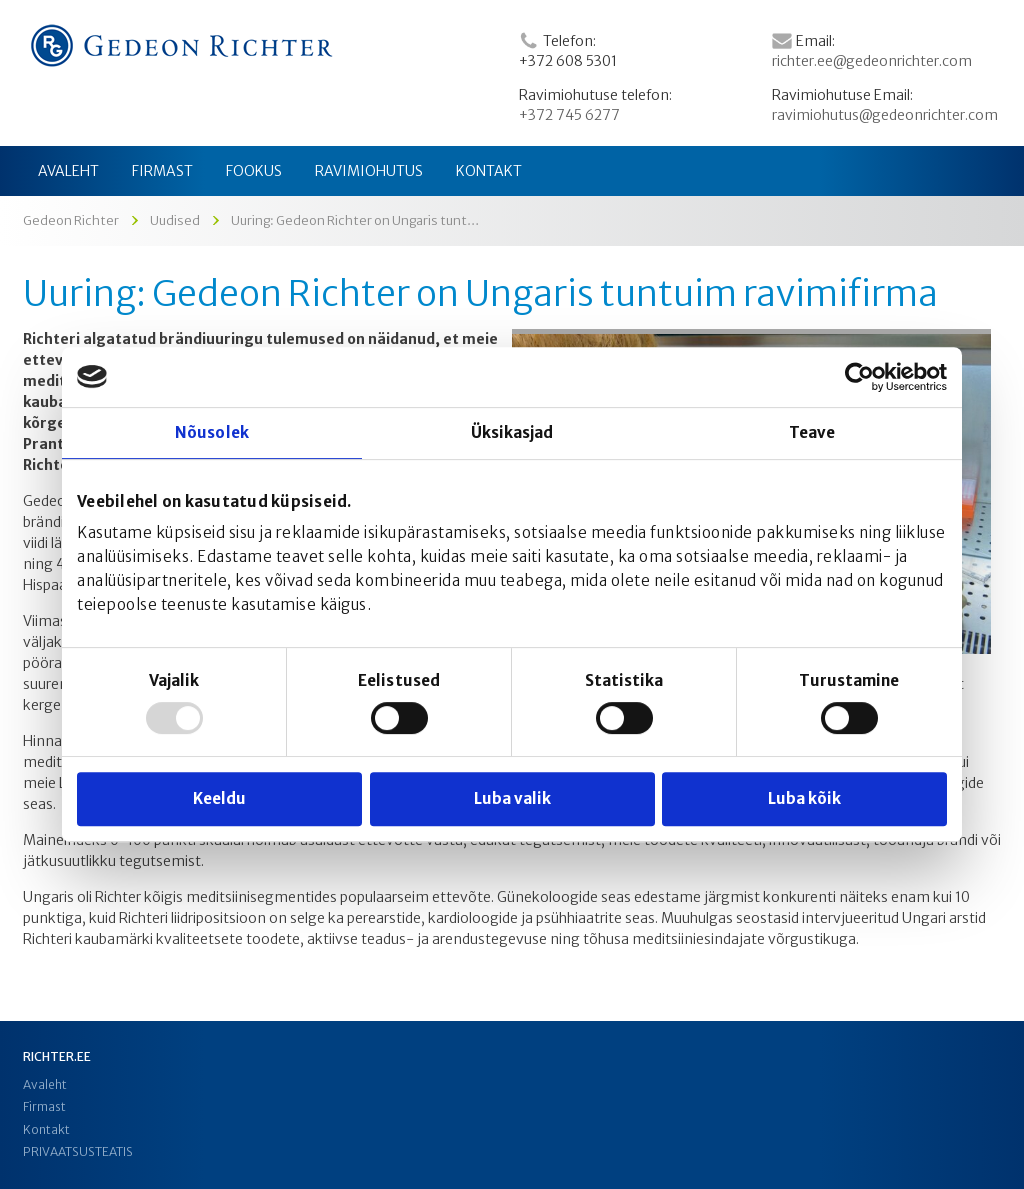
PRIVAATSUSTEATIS (78, 1151)
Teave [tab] (812, 432)
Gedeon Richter (71, 220)
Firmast (44, 1106)
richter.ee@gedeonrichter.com (872, 61)
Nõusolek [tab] (212, 432)
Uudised (175, 220)
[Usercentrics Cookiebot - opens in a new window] (859, 377)
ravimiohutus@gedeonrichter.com (885, 115)
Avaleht (45, 1084)
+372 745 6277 (569, 115)
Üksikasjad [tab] (512, 432)
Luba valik (512, 798)
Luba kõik (804, 798)
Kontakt (46, 1129)
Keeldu (219, 798)
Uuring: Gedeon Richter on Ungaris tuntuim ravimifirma (480, 294)
